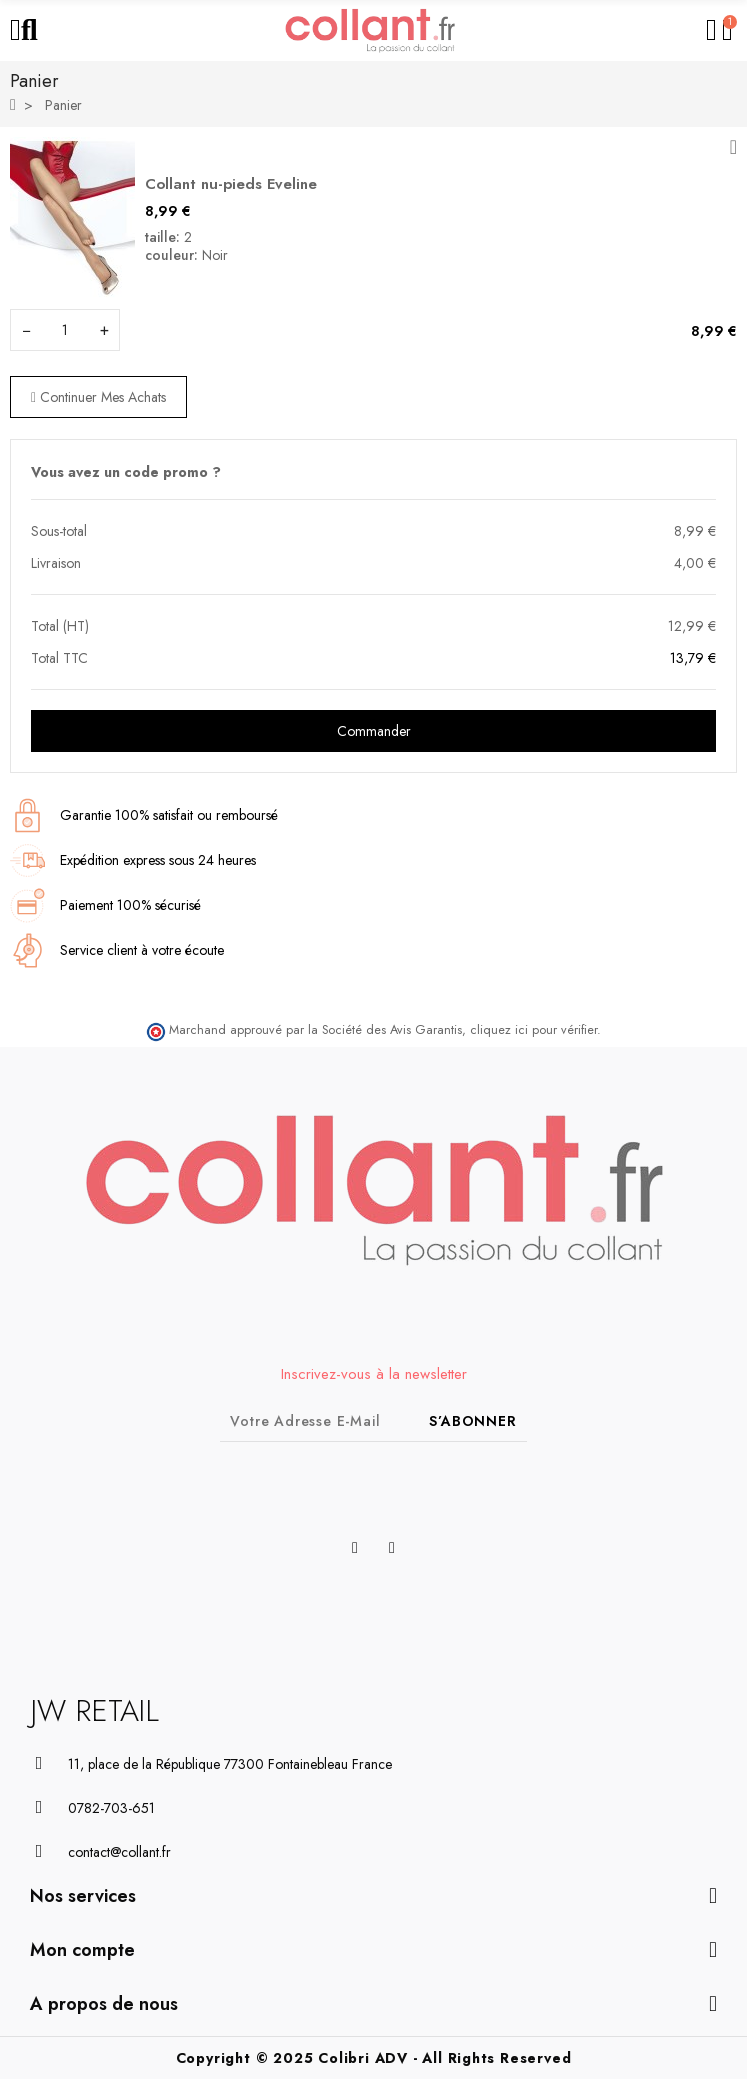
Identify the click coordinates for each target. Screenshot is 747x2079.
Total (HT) (60, 626)
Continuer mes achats (98, 397)
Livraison (56, 563)
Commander (374, 731)
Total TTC (59, 658)
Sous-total (59, 531)
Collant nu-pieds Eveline (231, 184)
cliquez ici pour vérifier (533, 1030)
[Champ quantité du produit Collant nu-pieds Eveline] (65, 330)
